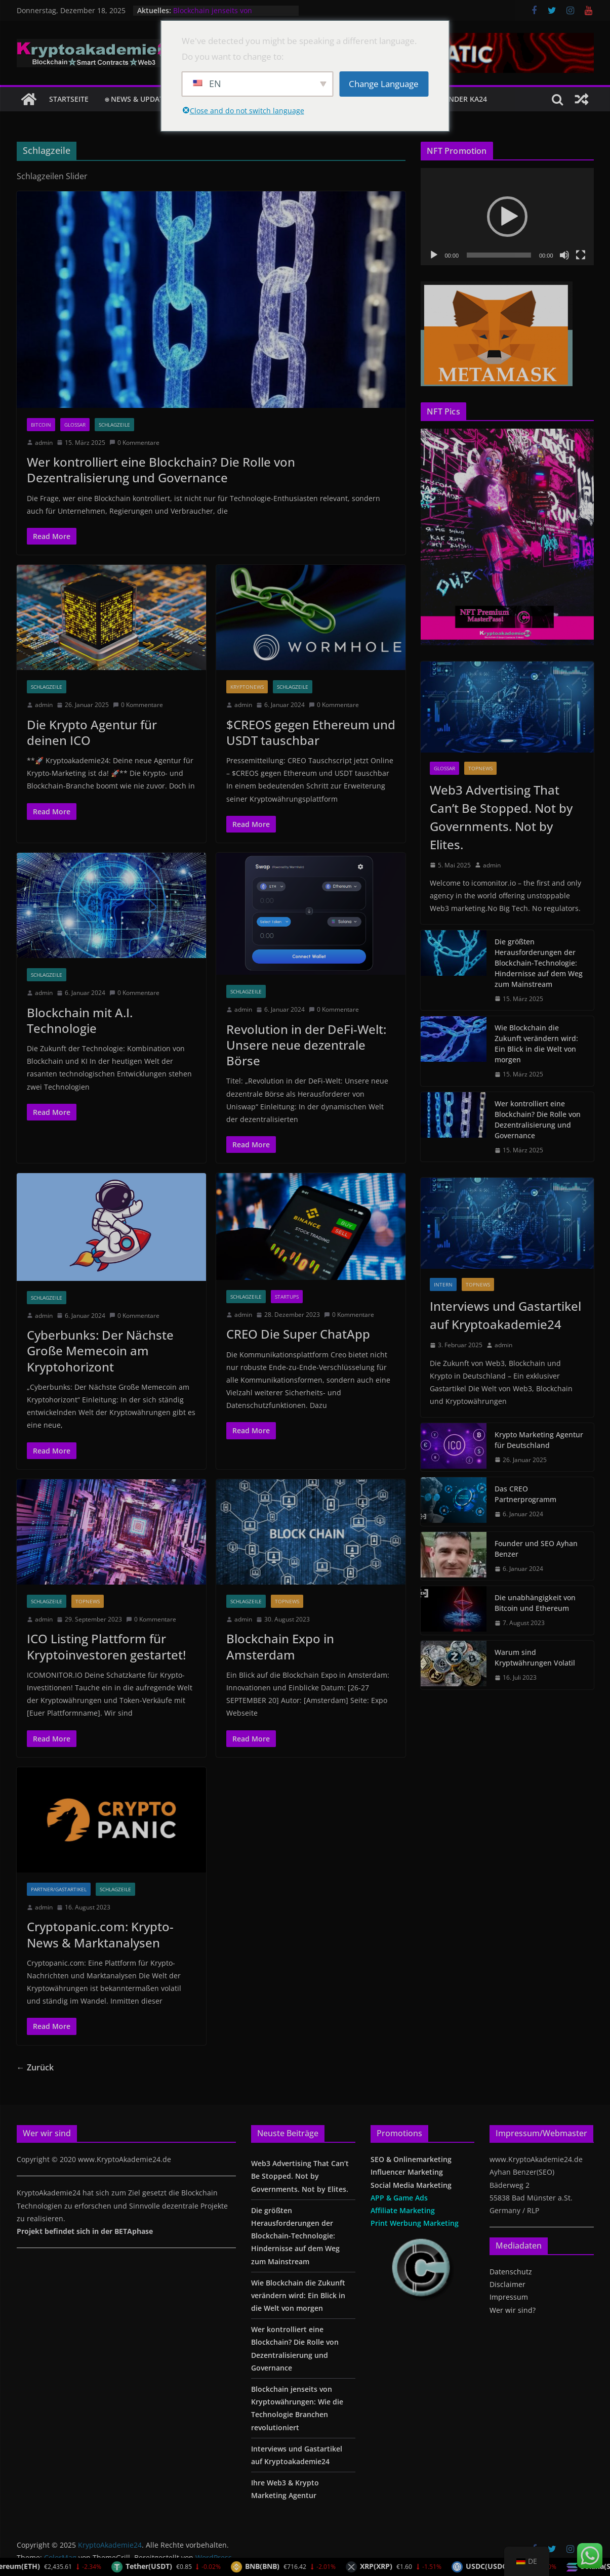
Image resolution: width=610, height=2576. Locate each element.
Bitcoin (41, 424)
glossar (75, 424)
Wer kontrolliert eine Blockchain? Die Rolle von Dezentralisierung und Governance (161, 469)
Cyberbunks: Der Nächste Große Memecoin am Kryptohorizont (100, 1350)
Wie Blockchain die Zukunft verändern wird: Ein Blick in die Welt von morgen (536, 1043)
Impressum (509, 2297)
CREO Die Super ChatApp (298, 1333)
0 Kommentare (134, 442)
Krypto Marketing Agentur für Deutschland (539, 1440)
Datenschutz (511, 2271)
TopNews (87, 1601)
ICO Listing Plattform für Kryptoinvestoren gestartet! (106, 1646)
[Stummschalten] (564, 255)
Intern (443, 1284)
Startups (287, 1296)
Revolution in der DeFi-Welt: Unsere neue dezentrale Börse (306, 1045)
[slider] (499, 255)
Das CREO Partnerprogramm (525, 1494)
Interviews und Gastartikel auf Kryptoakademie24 (505, 1315)
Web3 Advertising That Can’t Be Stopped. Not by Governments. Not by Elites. (501, 817)
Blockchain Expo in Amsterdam (280, 1646)
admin (44, 442)
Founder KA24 (460, 99)
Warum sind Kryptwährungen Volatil (535, 1657)
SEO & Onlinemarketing (411, 2159)
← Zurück (35, 2067)
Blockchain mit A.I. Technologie (80, 1020)
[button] (507, 216)
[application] (507, 216)
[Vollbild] (581, 255)
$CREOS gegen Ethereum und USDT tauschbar (310, 732)
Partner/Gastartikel (59, 1889)
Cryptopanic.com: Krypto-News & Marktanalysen (100, 1934)
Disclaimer (507, 2284)
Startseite (69, 99)
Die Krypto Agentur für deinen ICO (92, 732)
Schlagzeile (114, 424)
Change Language (384, 84)
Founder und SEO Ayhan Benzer (536, 1549)
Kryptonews (247, 686)
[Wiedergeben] (434, 255)
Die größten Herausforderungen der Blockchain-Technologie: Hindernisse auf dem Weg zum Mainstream (539, 963)
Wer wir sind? (513, 2310)
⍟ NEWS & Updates (138, 99)
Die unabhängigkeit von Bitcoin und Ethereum (535, 1603)
